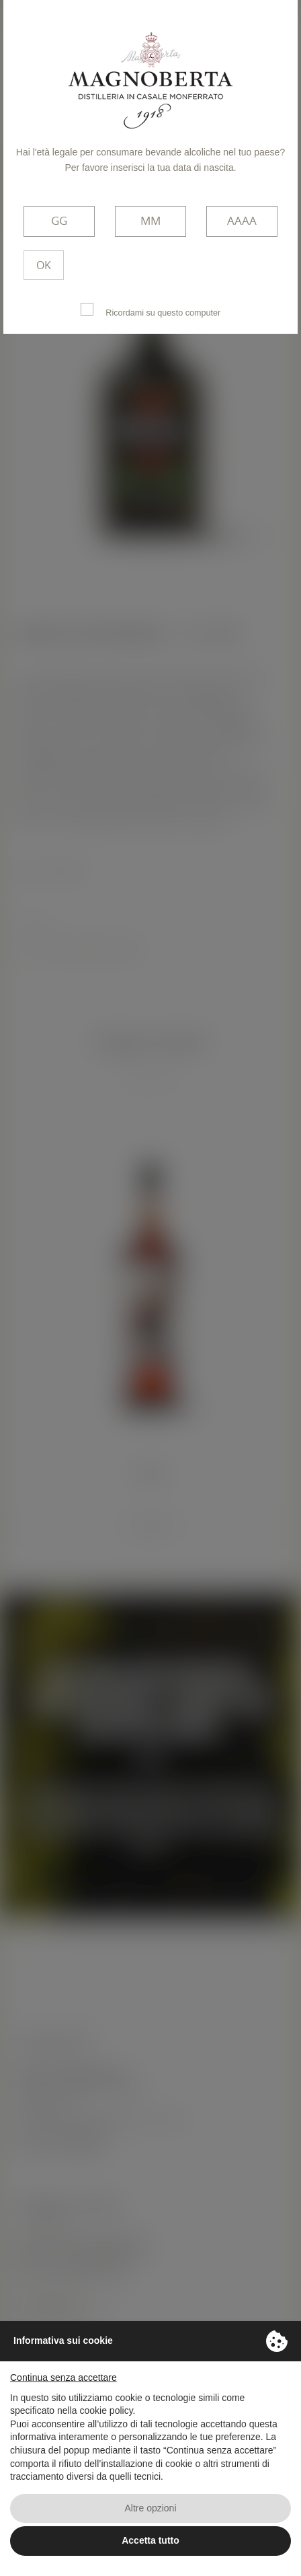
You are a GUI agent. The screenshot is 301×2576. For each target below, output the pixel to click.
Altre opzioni (150, 2508)
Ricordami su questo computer (150, 310)
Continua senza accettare (63, 2377)
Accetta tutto (150, 2540)
